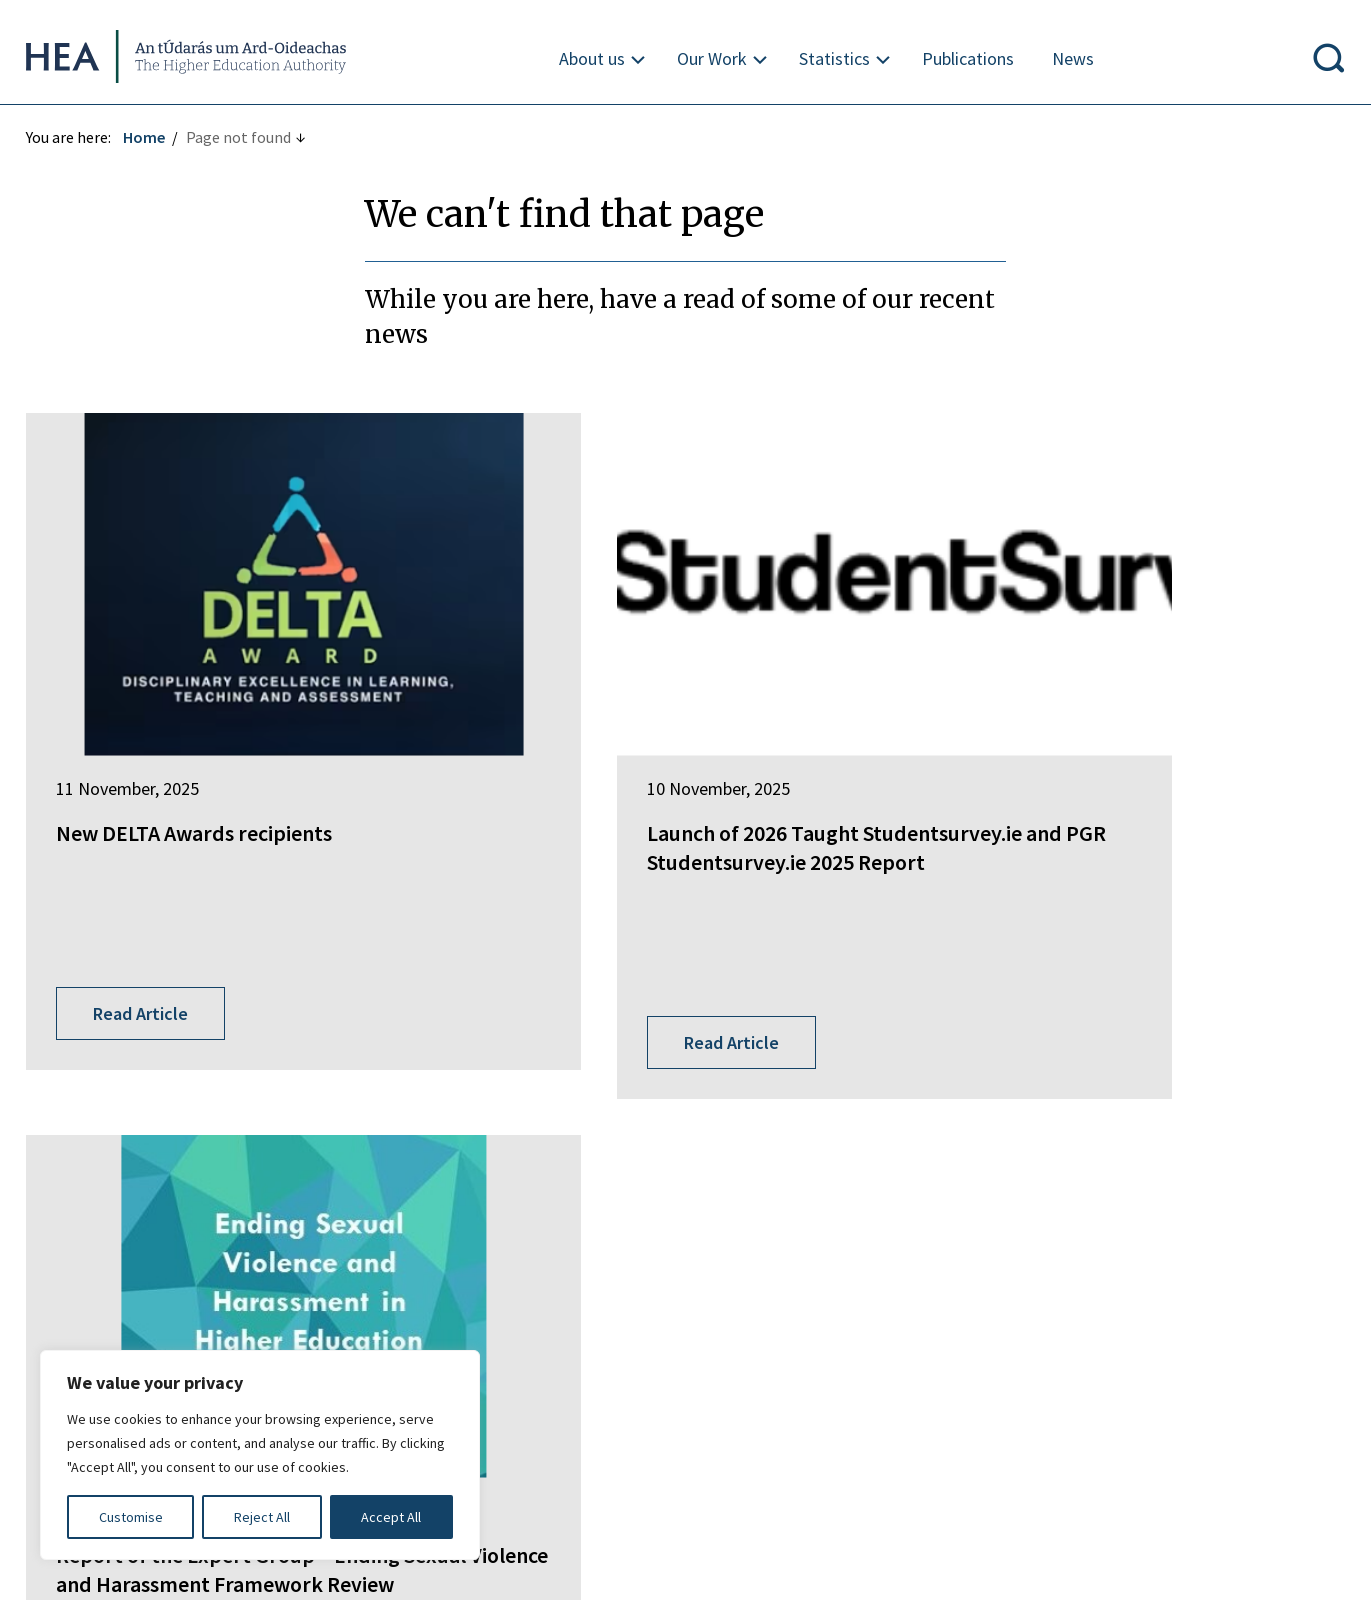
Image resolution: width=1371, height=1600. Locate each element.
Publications (968, 58)
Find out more (78, 1219)
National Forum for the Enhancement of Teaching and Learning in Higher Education (665, 1186)
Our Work (712, 58)
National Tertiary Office (559, 1233)
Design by (97, 1564)
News (1073, 58)
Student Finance (534, 1139)
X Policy (1207, 1337)
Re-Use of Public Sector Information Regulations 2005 (955, 1337)
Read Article (144, 872)
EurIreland (515, 1102)
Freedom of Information (114, 1337)
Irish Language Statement (328, 1337)
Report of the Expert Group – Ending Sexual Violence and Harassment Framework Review (1130, 773)
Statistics (834, 58)
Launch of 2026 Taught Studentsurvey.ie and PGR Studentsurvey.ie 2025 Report (648, 773)
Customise (131, 1517)
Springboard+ (526, 1065)
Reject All (262, 1517)
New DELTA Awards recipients (198, 745)
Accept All (391, 1517)
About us (592, 58)
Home (148, 137)
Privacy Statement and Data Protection (593, 1337)
